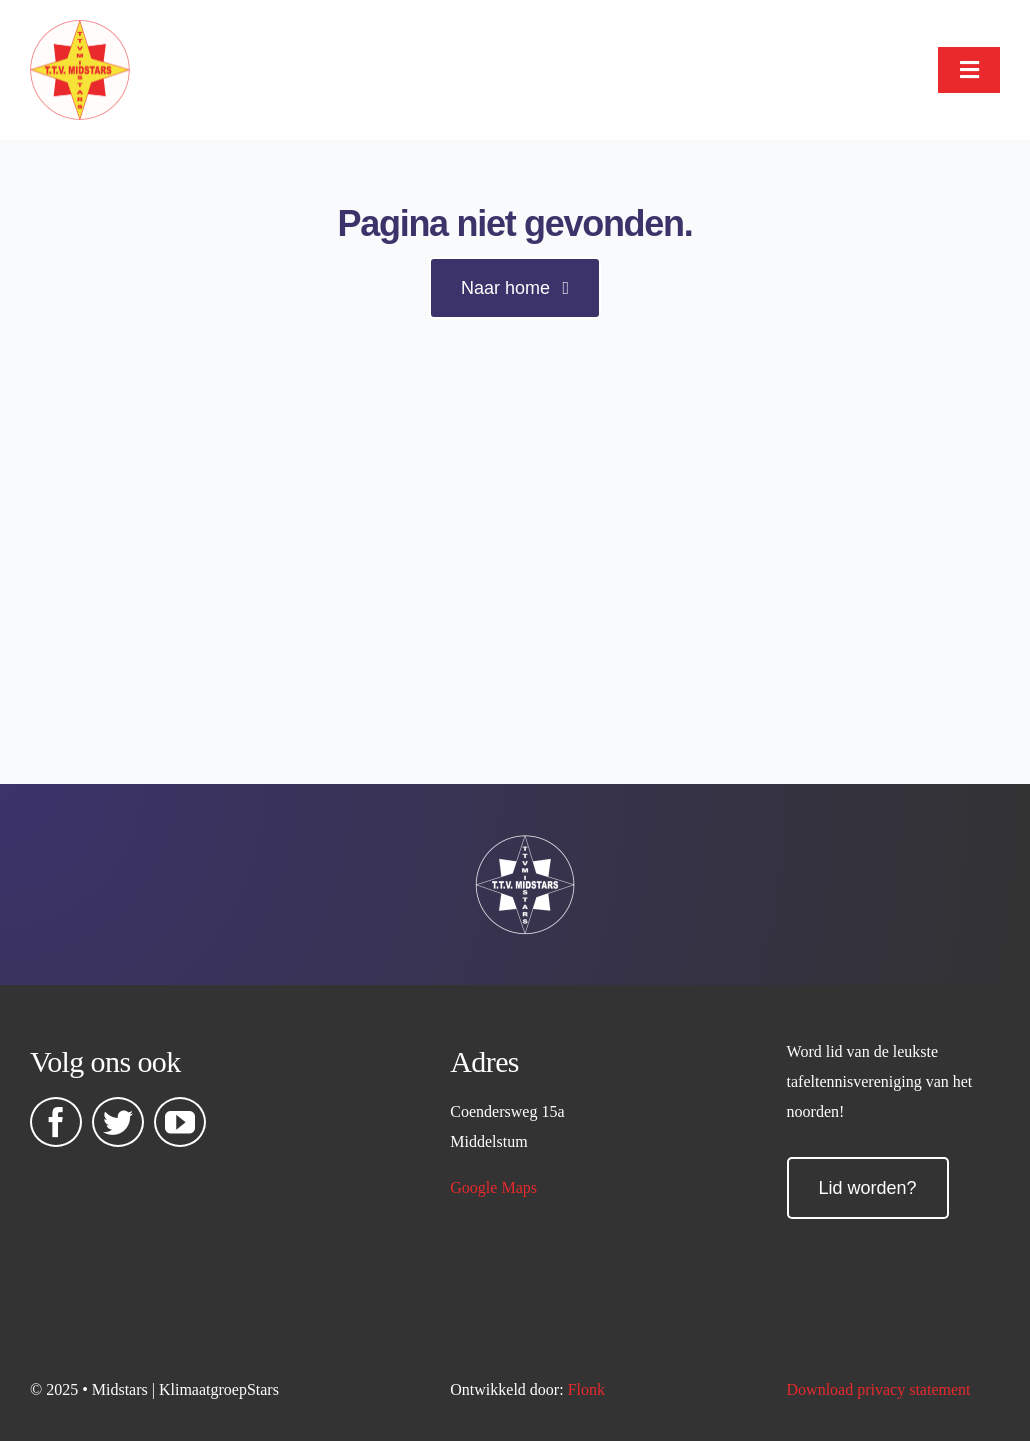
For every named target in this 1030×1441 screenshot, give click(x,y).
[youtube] (180, 1122)
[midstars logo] (80, 30)
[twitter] (118, 1122)
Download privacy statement (879, 1389)
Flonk (586, 1389)
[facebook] (56, 1122)
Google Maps (493, 1187)
